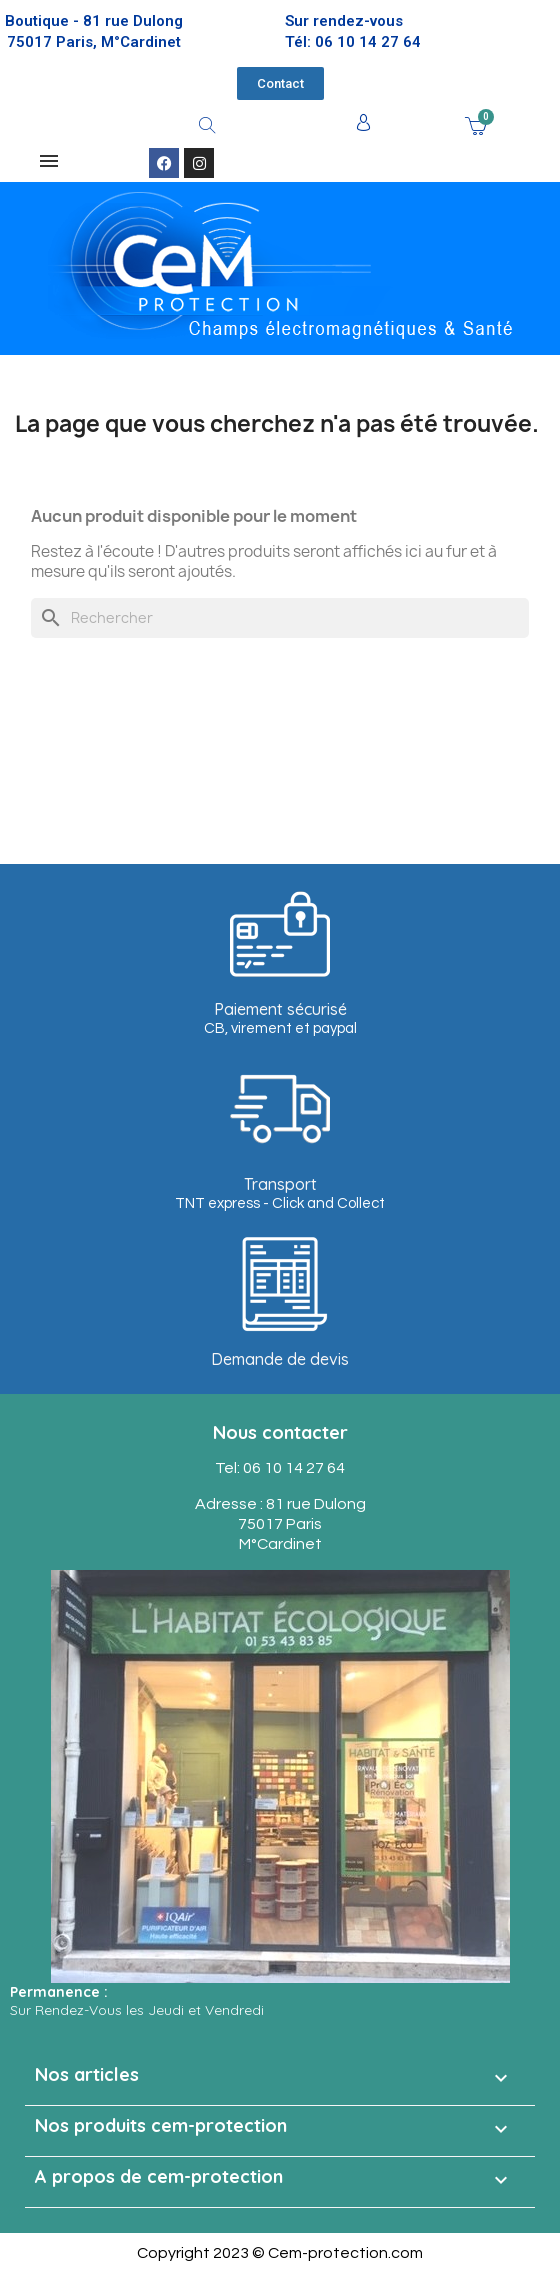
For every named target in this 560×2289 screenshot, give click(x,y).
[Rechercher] (280, 618)
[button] (280, 83)
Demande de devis (280, 1359)
